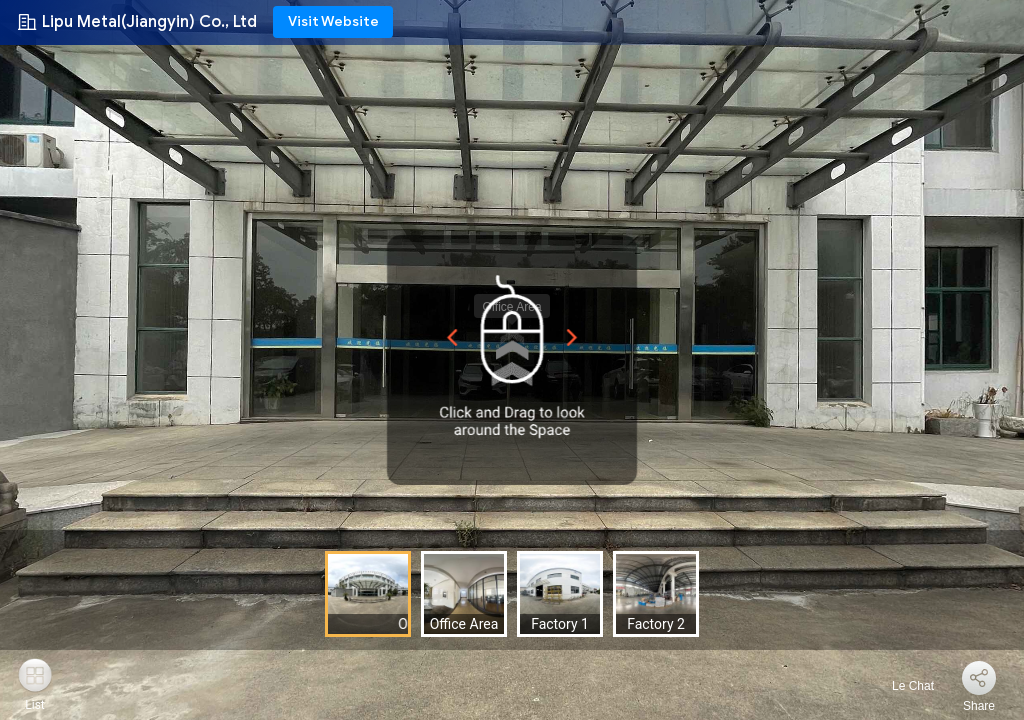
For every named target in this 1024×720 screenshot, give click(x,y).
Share (979, 706)
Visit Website (333, 21)
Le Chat (901, 686)
